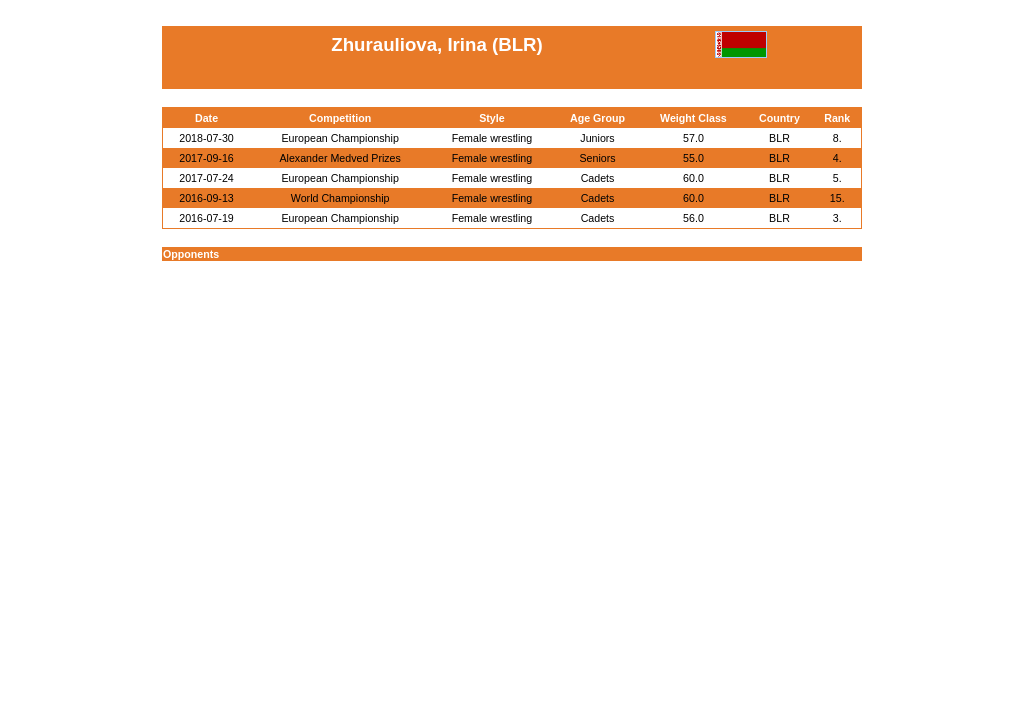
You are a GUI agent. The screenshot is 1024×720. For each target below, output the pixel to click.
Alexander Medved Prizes (339, 158)
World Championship (340, 198)
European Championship (340, 138)
